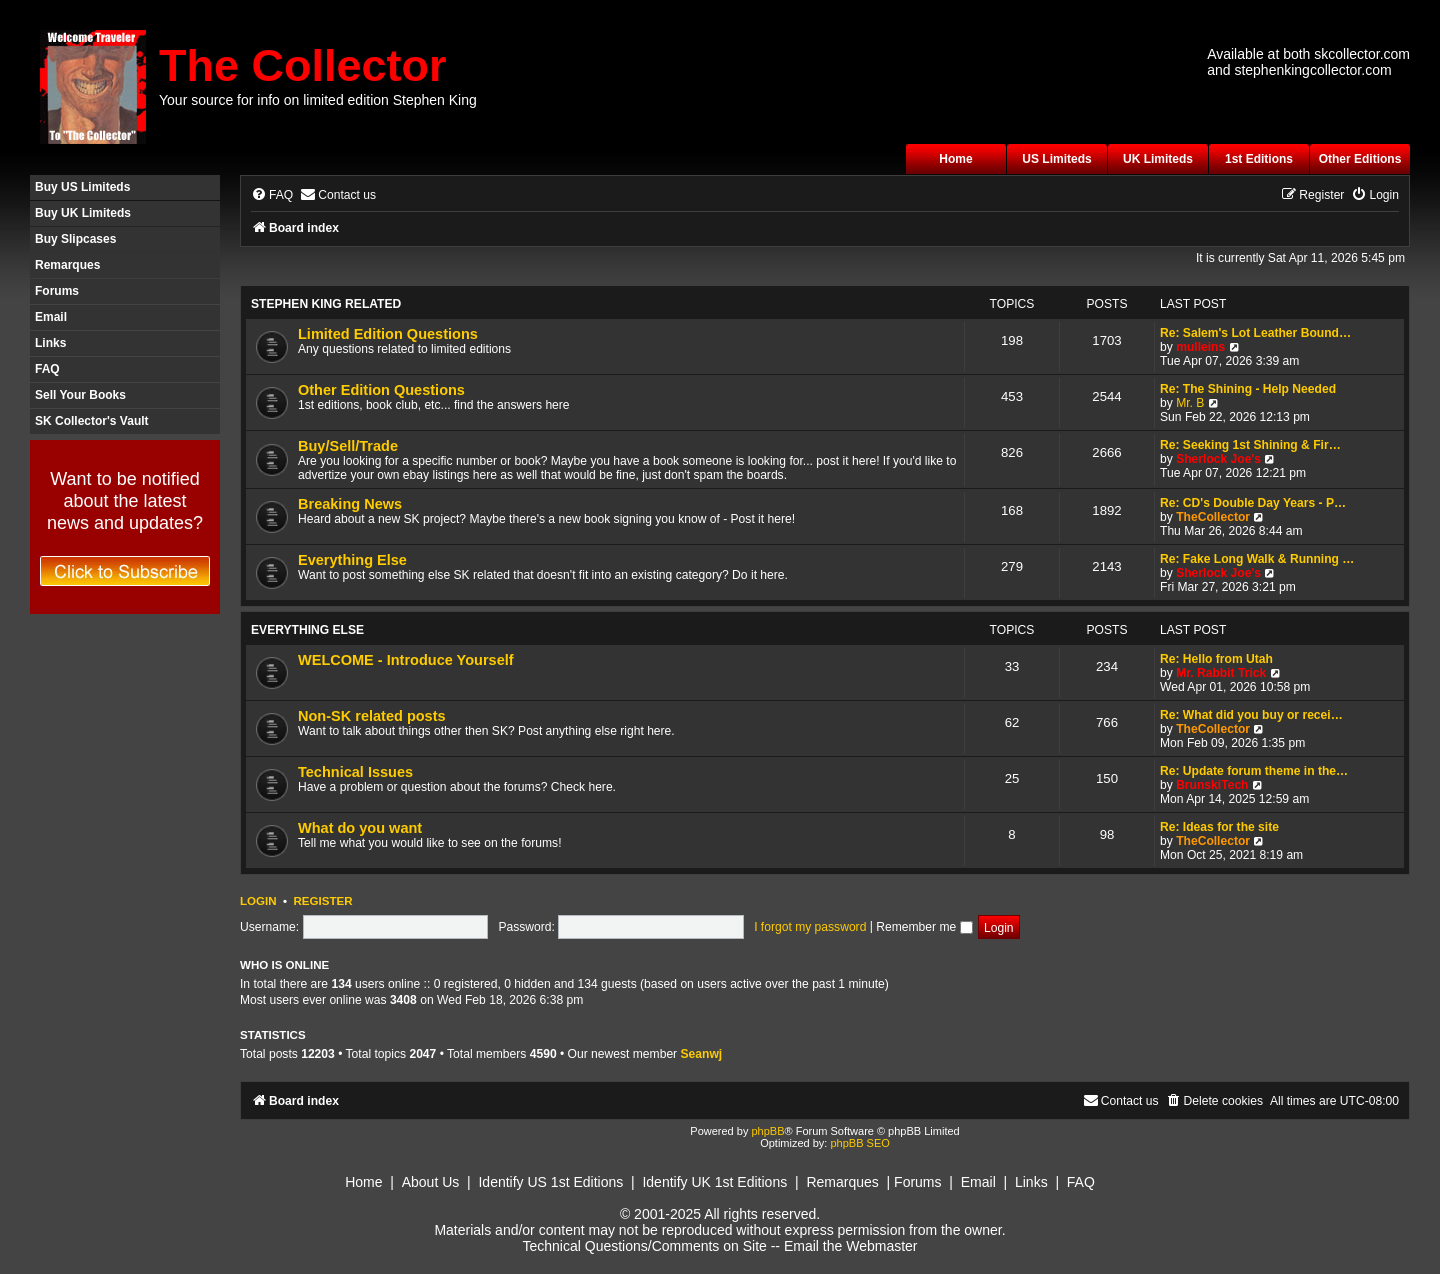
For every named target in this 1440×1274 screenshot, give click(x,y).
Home (955, 159)
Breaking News (350, 504)
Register (322, 901)
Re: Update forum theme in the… (1254, 771)
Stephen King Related (326, 304)
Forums (57, 291)
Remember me (924, 927)
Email (51, 317)
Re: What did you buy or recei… (1251, 715)
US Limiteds (1056, 159)
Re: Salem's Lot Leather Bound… (1255, 333)
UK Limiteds (1158, 159)
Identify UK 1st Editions (714, 1182)
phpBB (767, 1131)
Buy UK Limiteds (83, 213)
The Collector (303, 65)
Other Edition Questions (381, 390)
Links (50, 343)
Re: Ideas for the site (1219, 827)
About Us (431, 1182)
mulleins (1200, 347)
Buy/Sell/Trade (348, 446)
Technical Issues (355, 772)
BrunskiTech (1212, 785)
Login (258, 901)
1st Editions (1259, 159)
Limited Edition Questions (388, 334)
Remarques (67, 265)
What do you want (360, 828)
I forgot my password (810, 927)
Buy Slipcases (75, 239)
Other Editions (1360, 159)
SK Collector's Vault (92, 421)
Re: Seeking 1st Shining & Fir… (1250, 445)
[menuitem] (272, 195)
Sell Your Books (80, 395)
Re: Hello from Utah (1216, 659)
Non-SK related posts (372, 716)
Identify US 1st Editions (550, 1182)
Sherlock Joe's (1218, 459)
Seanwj (702, 1054)
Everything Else (352, 560)
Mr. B (1190, 403)
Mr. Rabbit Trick (1221, 673)
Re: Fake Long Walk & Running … (1257, 559)
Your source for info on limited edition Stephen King (318, 100)
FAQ (47, 369)
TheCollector (1213, 517)
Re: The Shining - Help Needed (1248, 389)
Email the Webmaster (851, 1246)
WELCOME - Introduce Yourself (406, 660)
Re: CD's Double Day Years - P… (1253, 503)
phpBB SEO (859, 1143)
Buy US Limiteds (82, 187)
